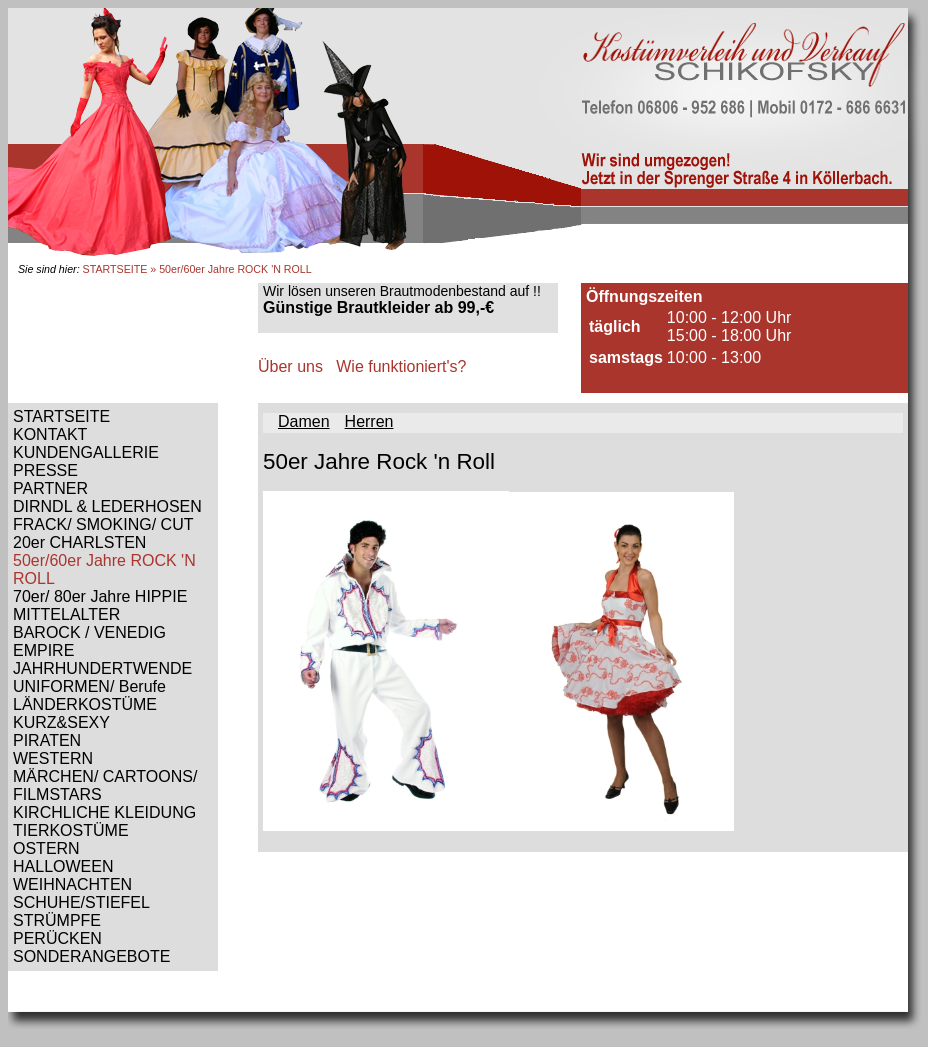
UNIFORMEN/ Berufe (89, 686)
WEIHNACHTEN (72, 884)
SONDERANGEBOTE (91, 956)
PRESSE (45, 470)
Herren (369, 421)
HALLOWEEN (63, 866)
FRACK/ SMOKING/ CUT (103, 524)
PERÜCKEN (57, 938)
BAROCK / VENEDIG (89, 632)
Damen (304, 421)
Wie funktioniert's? (401, 366)
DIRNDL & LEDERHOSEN (107, 506)
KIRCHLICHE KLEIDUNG (104, 812)
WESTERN (53, 758)
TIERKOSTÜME (71, 830)
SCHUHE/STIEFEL (81, 902)
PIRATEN (47, 740)
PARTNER (50, 488)
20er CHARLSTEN (79, 542)
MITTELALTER (66, 614)
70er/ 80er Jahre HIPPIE (100, 596)
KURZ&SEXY (61, 722)
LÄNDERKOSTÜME (85, 704)
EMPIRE (43, 650)
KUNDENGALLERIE (86, 452)
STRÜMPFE (57, 920)
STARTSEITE (115, 269)
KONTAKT (50, 434)
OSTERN (46, 848)
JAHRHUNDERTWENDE (102, 668)
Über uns (290, 366)
